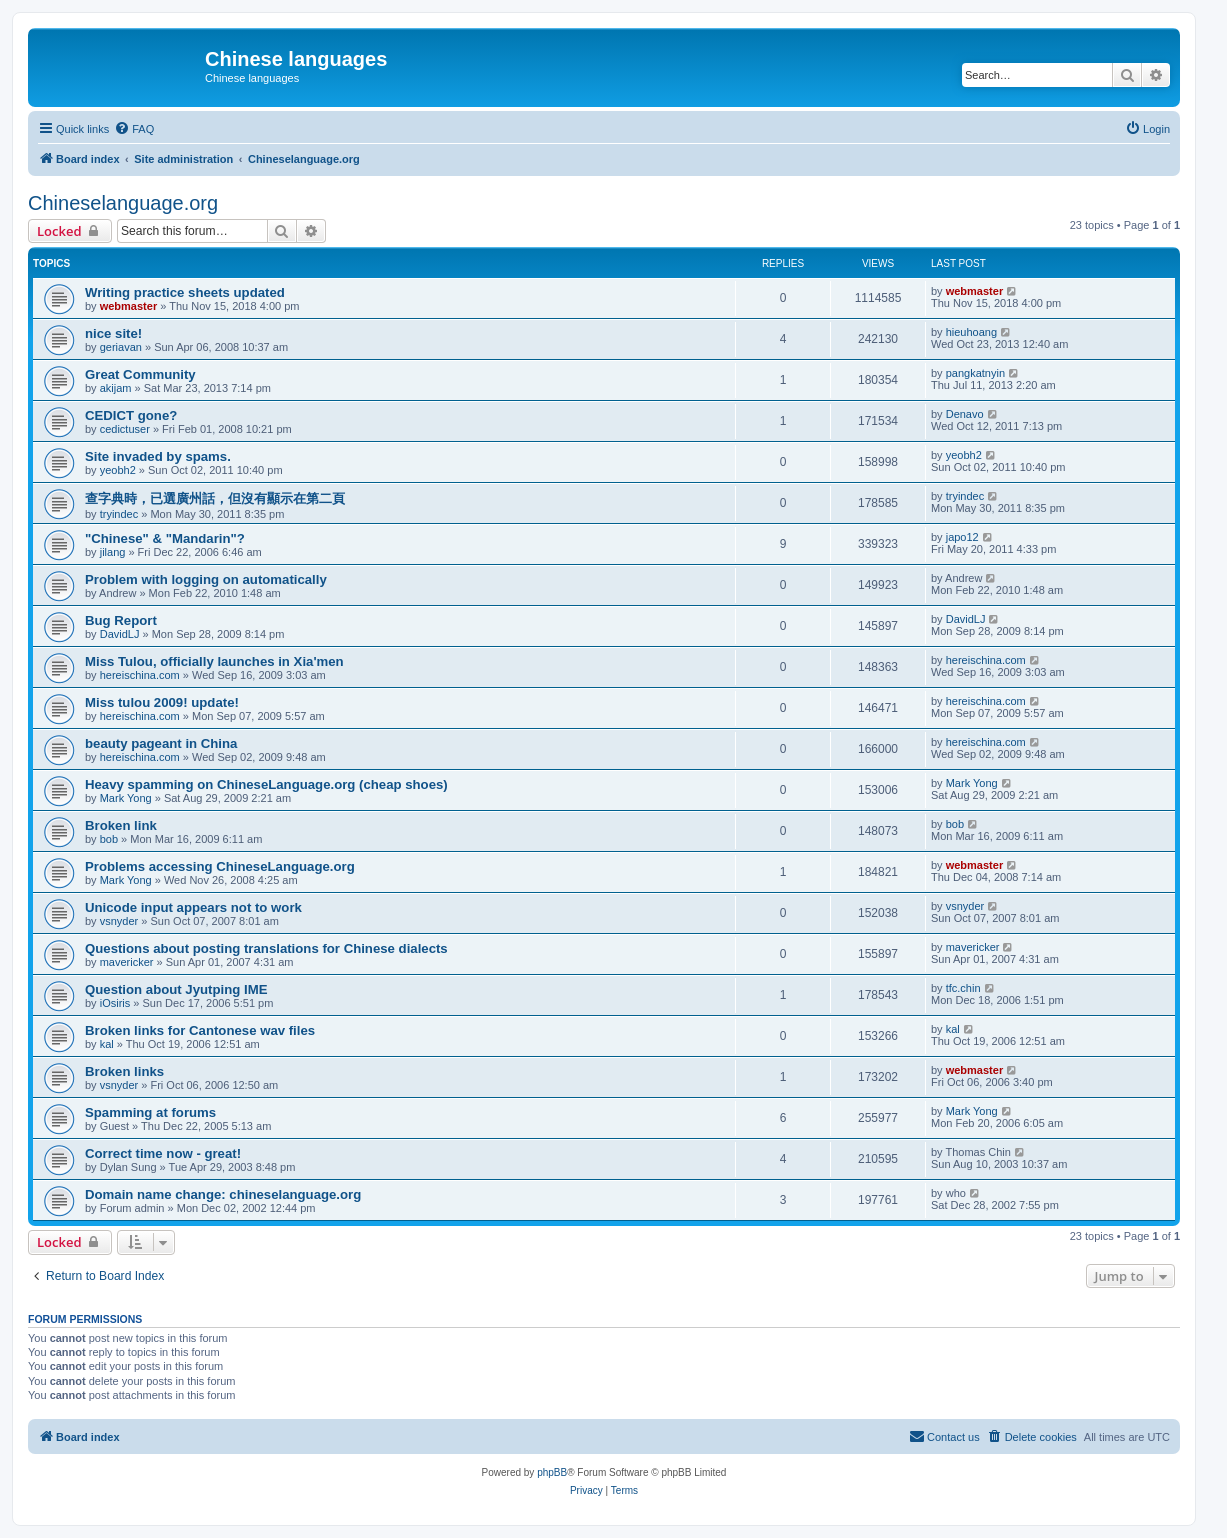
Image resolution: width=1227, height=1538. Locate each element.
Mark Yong (126, 798)
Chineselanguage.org (123, 203)
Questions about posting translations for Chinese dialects (266, 948)
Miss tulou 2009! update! (162, 702)
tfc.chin (963, 988)
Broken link (121, 825)
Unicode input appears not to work (193, 907)
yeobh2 (118, 470)
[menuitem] (134, 129)
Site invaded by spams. (158, 456)
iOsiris (115, 1003)
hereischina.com (140, 675)
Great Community (140, 374)
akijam (116, 388)
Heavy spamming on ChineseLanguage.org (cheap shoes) (266, 784)
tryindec (119, 514)
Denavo (965, 414)
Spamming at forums (150, 1112)
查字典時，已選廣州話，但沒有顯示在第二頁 (215, 498)
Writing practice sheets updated (185, 292)
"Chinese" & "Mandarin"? (165, 538)
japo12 (962, 537)
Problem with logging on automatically (206, 579)
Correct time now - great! (163, 1153)
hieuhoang (971, 332)
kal (107, 1044)
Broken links (124, 1071)
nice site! (113, 333)
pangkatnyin (975, 373)
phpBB (552, 1472)
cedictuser (125, 429)
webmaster (128, 306)
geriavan (121, 347)
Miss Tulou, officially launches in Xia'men (214, 661)
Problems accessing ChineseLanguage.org (220, 866)
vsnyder (119, 921)
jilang (113, 552)
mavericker (127, 962)
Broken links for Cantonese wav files (200, 1030)
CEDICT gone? (131, 415)
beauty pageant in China (161, 743)
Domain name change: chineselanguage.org (223, 1194)
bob (109, 839)
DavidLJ (120, 634)
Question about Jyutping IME (176, 989)
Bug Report (121, 620)
